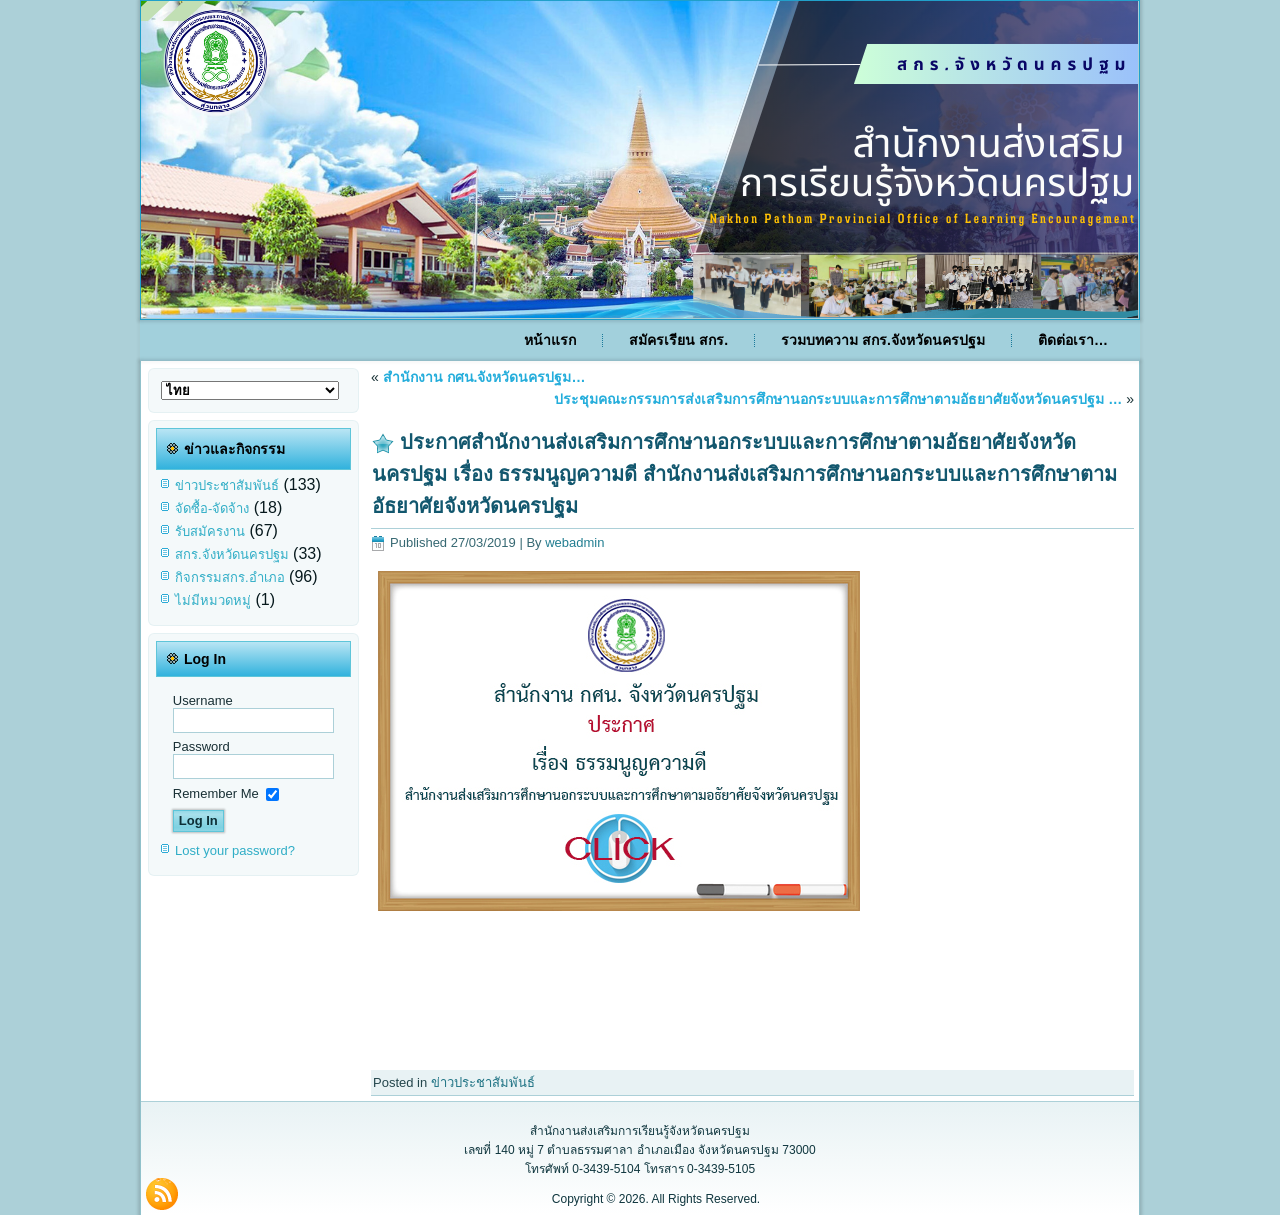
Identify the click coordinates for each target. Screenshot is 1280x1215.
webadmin (574, 542)
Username (203, 700)
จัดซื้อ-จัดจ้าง (212, 508)
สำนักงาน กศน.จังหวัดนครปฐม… (484, 377)
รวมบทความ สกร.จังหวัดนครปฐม (883, 340)
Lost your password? (235, 850)
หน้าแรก (550, 340)
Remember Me (216, 792)
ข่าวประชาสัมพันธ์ (227, 485)
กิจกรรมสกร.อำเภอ (230, 577)
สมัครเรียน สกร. (678, 340)
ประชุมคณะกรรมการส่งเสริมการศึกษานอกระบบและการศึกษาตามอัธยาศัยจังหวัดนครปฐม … (838, 399)
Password (201, 746)
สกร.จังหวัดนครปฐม (232, 554)
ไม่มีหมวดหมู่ (213, 600)
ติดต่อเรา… (1073, 340)
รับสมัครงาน (210, 531)
